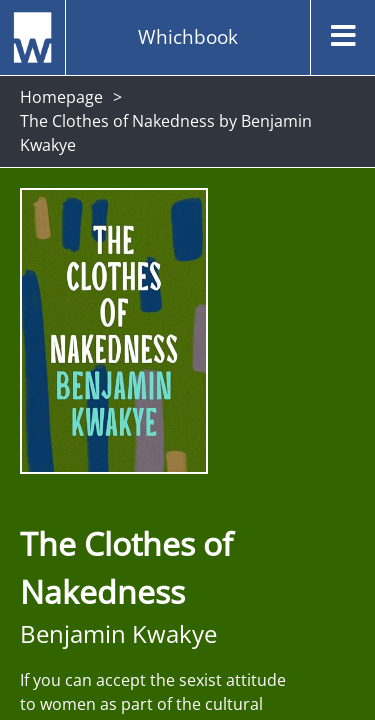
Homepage (61, 97)
